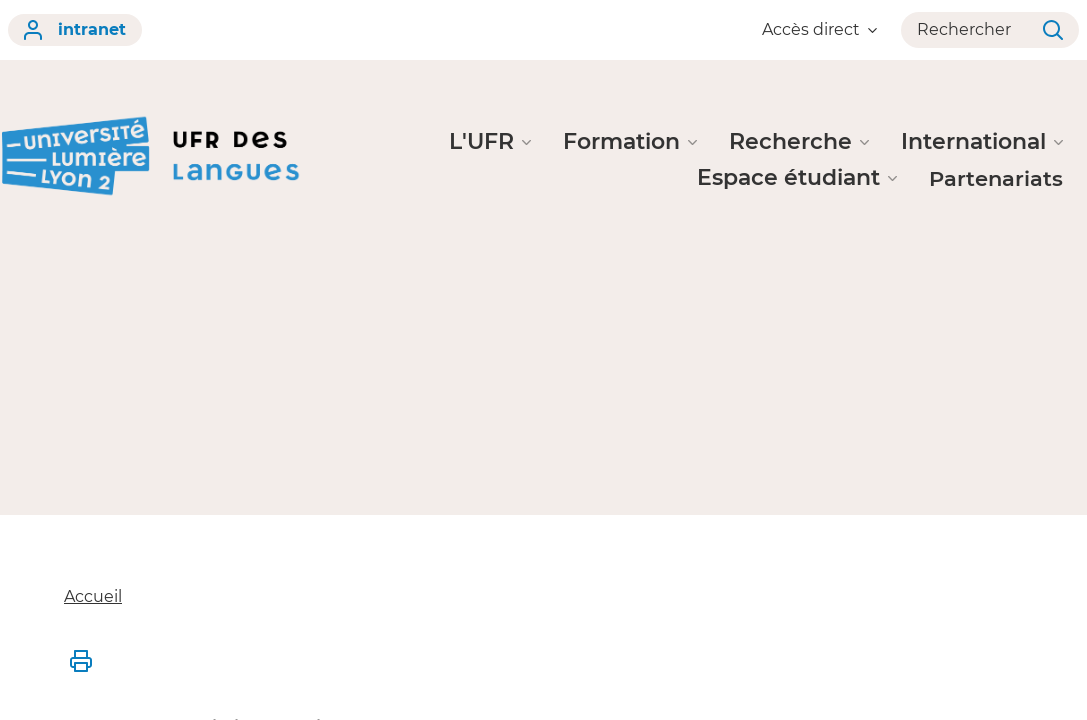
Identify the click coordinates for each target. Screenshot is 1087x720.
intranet (75, 30)
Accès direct (819, 29)
